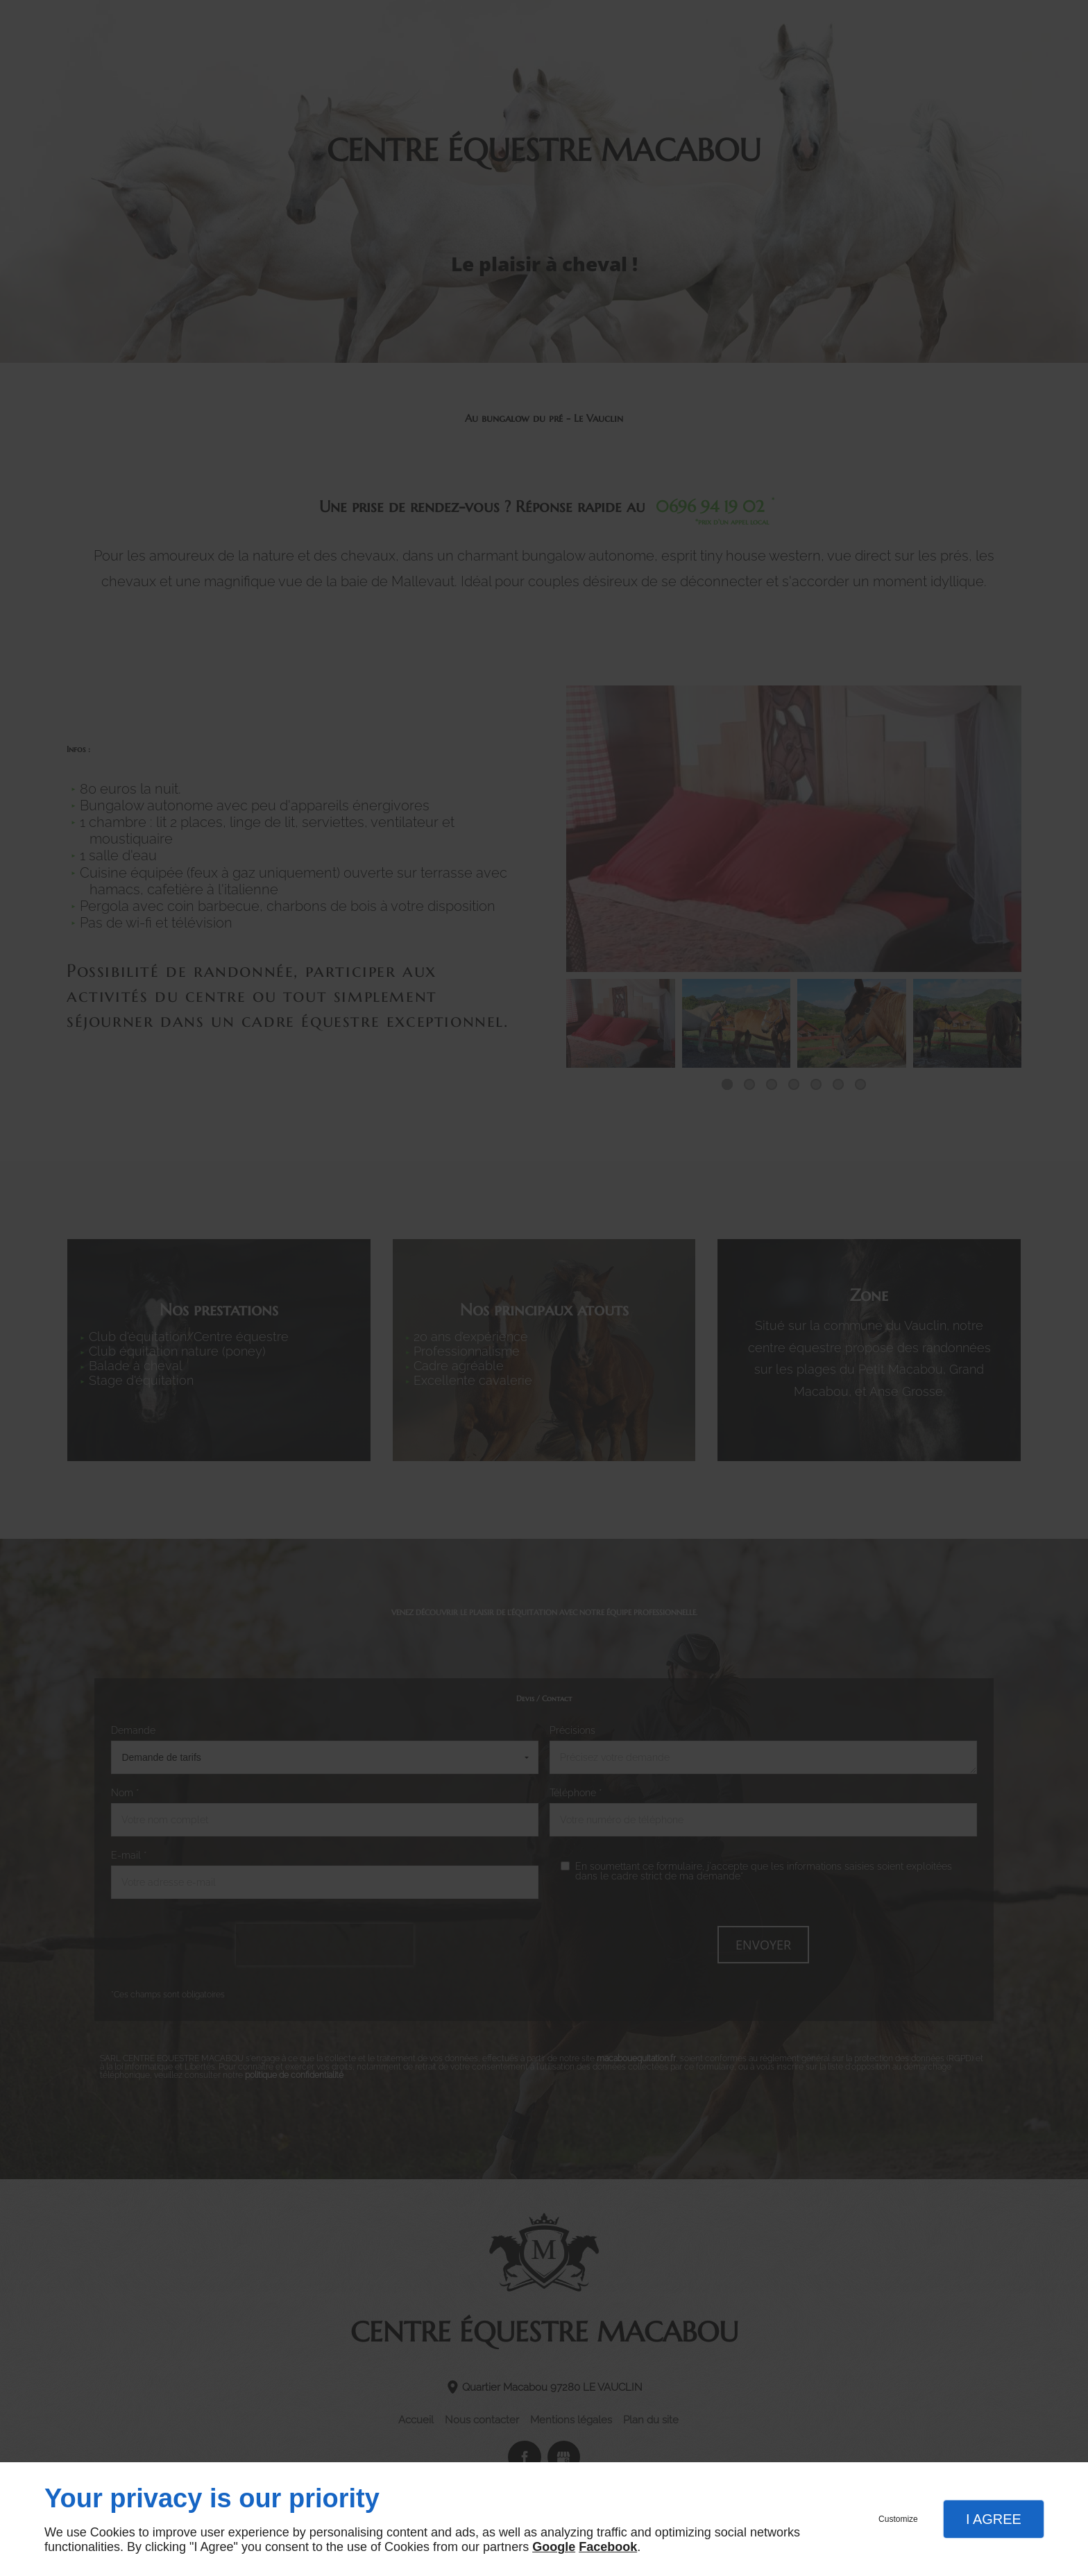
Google (553, 2547)
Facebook (608, 2547)
